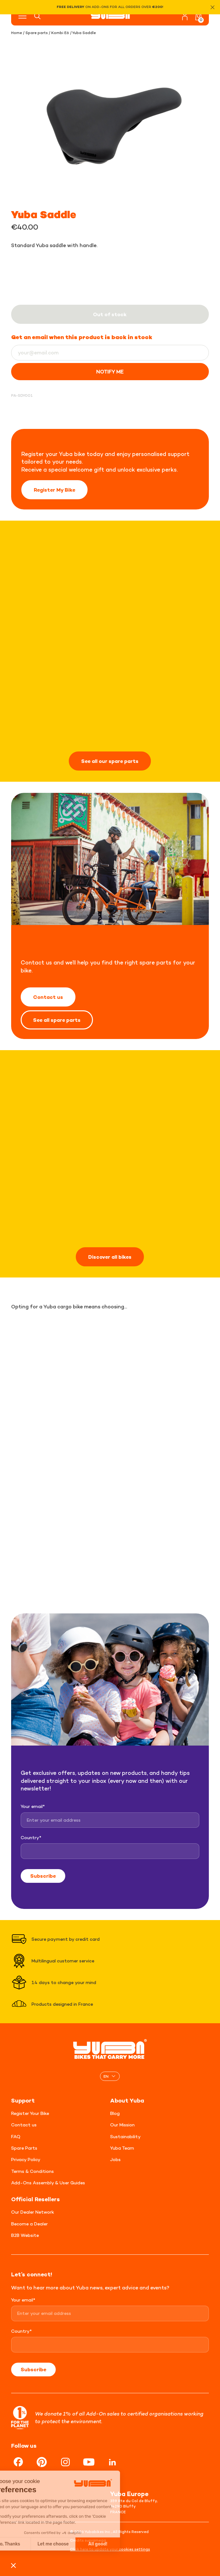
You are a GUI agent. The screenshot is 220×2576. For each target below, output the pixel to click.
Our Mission (122, 2124)
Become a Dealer (29, 2223)
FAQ (15, 2136)
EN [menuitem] (106, 2076)
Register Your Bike (30, 2113)
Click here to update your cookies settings (110, 2549)
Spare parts (36, 33)
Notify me (110, 371)
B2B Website (25, 2235)
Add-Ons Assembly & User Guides (48, 2182)
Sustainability (125, 2136)
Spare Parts (24, 2148)
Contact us (48, 997)
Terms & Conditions (32, 2171)
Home (16, 33)
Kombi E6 (60, 33)
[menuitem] (109, 2076)
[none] (109, 2076)
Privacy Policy (25, 2159)
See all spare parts (57, 1020)
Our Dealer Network (32, 2212)
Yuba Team (122, 2148)
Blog (115, 2113)
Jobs (115, 2159)
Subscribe (43, 1876)
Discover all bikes (109, 1257)
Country (31, 1837)
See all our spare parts (109, 761)
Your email (33, 1806)
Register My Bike (54, 490)
